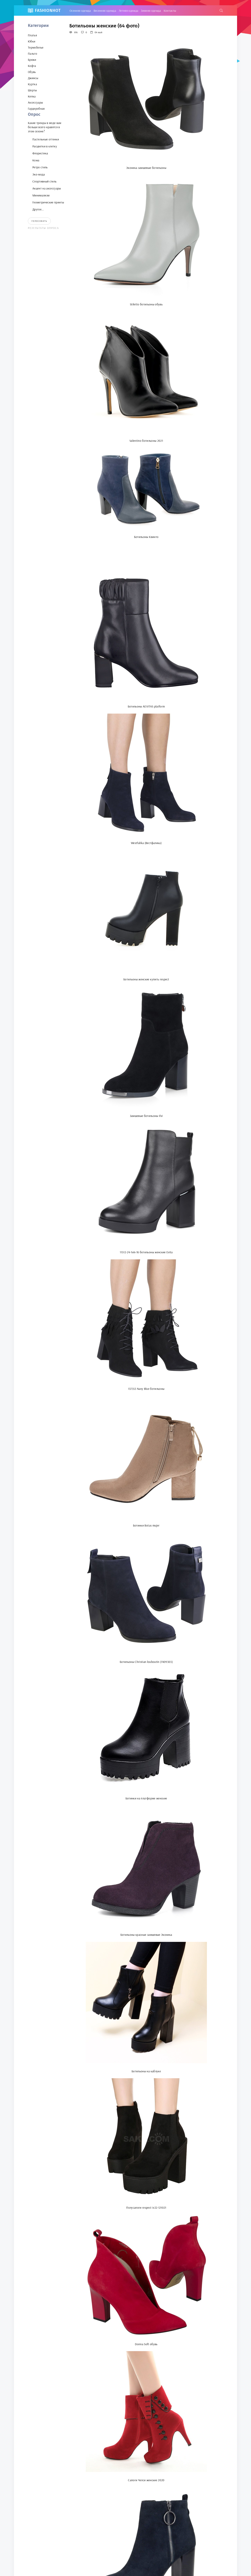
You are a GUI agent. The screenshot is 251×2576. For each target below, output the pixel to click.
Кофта (32, 66)
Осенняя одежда (80, 10)
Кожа (35, 160)
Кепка (32, 96)
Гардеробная (36, 108)
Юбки (31, 41)
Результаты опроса (43, 228)
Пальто (32, 53)
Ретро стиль (40, 167)
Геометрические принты (48, 202)
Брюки (32, 59)
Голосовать (39, 221)
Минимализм (41, 195)
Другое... (38, 209)
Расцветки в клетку (44, 146)
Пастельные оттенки (45, 139)
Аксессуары (35, 102)
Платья (32, 35)
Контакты (170, 10)
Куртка (32, 84)
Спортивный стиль (44, 181)
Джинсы (33, 78)
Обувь (32, 72)
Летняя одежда (128, 10)
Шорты (32, 90)
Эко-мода (38, 174)
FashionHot (48, 10)
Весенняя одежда (105, 10)
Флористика (40, 153)
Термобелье (35, 47)
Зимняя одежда (151, 10)
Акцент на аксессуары (46, 188)
